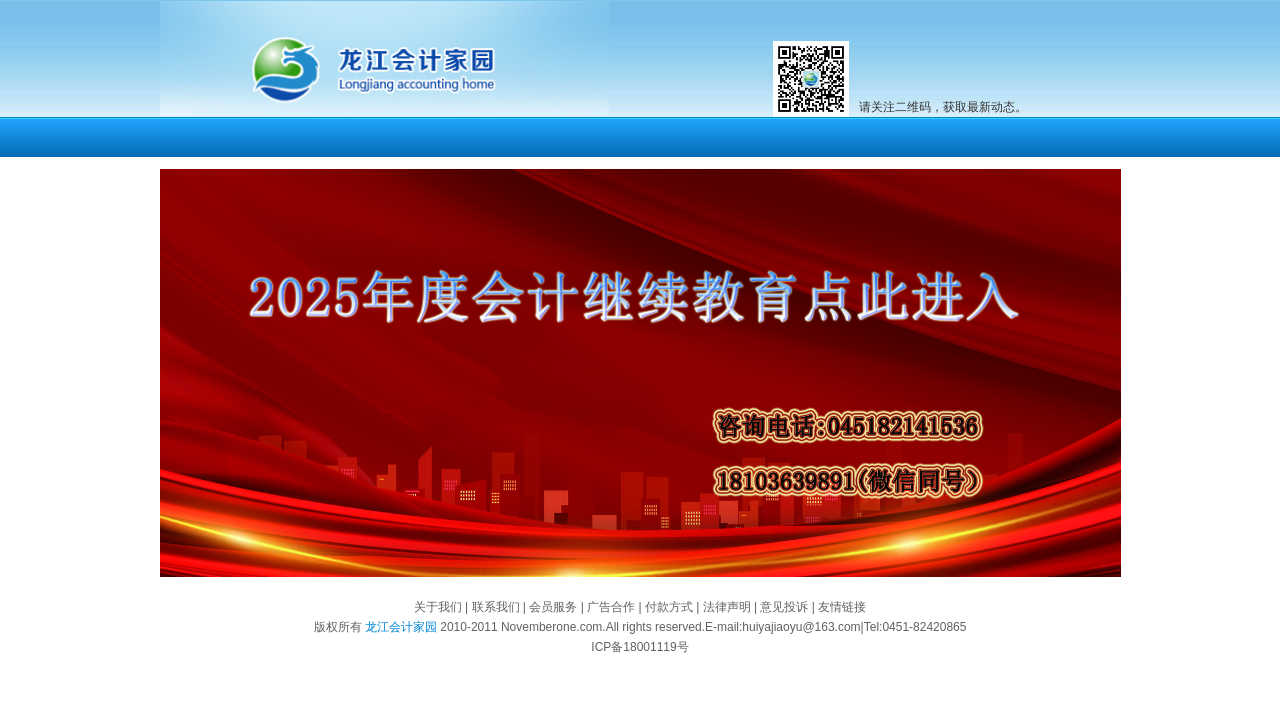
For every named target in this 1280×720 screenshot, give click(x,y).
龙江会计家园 (399, 627)
